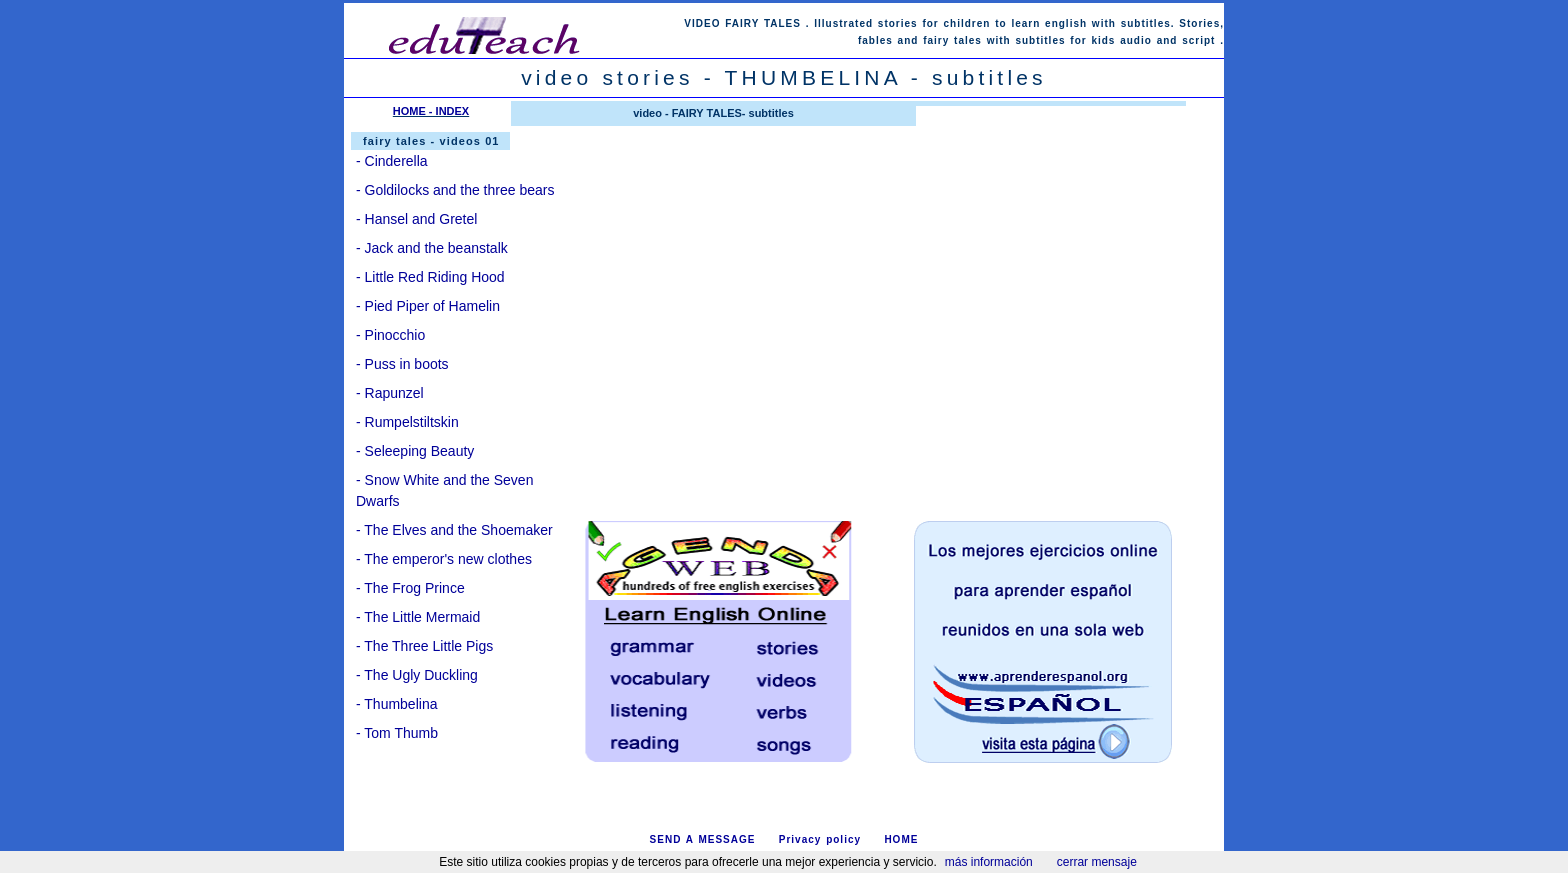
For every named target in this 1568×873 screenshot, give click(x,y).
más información (989, 862)
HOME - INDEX (431, 111)
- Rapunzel (390, 393)
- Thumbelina (396, 704)
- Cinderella (392, 161)
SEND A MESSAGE (703, 839)
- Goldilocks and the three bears (455, 190)
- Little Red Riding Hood (430, 277)
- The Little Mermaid (418, 617)
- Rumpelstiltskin (407, 422)
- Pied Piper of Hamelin (428, 306)
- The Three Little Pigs (424, 646)
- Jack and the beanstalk (432, 248)
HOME (901, 839)
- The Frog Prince (410, 588)
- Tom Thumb (397, 733)
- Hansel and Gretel (416, 219)
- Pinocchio (390, 335)
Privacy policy (820, 839)
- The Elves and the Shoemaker (454, 530)
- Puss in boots (402, 364)
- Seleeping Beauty (415, 451)
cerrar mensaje (1097, 862)
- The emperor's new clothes (444, 559)
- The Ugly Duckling (417, 675)
